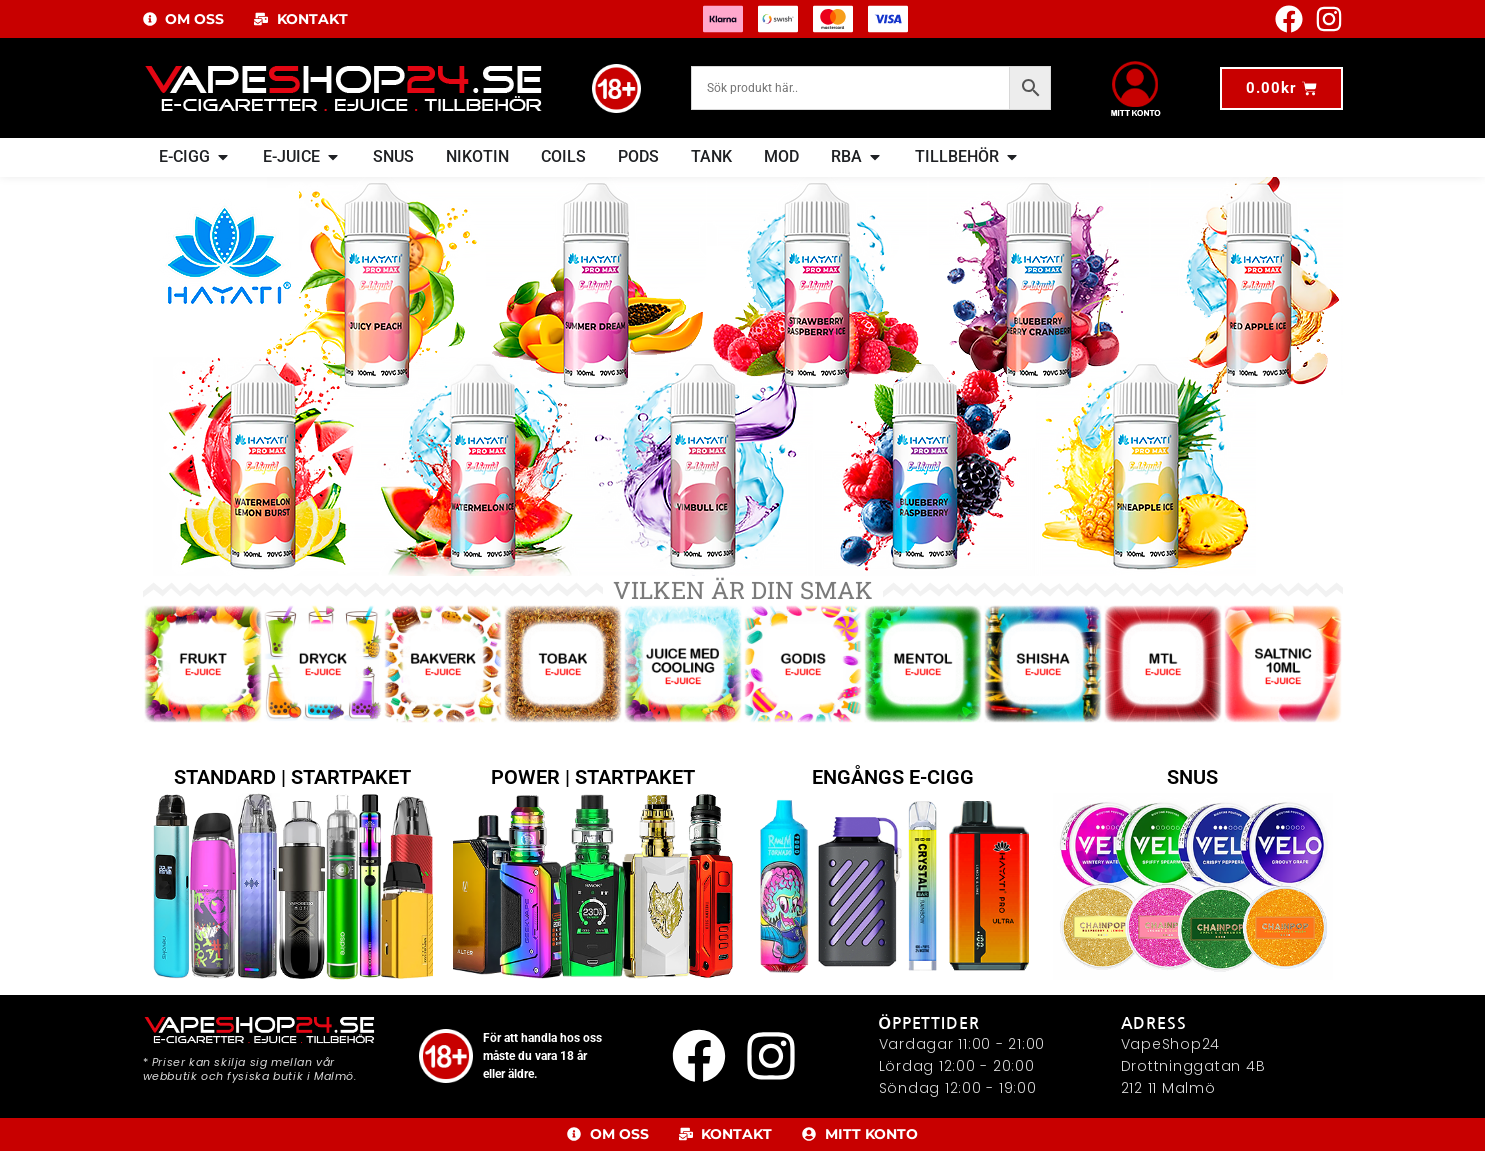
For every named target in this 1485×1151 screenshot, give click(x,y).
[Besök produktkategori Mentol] (923, 560)
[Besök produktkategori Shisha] (1043, 560)
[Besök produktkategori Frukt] (203, 560)
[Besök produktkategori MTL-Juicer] (1163, 560)
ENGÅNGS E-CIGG (893, 905)
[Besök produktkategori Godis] (803, 560)
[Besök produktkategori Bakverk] (443, 560)
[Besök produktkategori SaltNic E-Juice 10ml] (1283, 560)
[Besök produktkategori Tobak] (563, 560)
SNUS (1192, 905)
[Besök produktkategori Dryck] (323, 560)
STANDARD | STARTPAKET (292, 905)
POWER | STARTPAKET (593, 905)
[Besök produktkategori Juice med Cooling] (683, 560)
